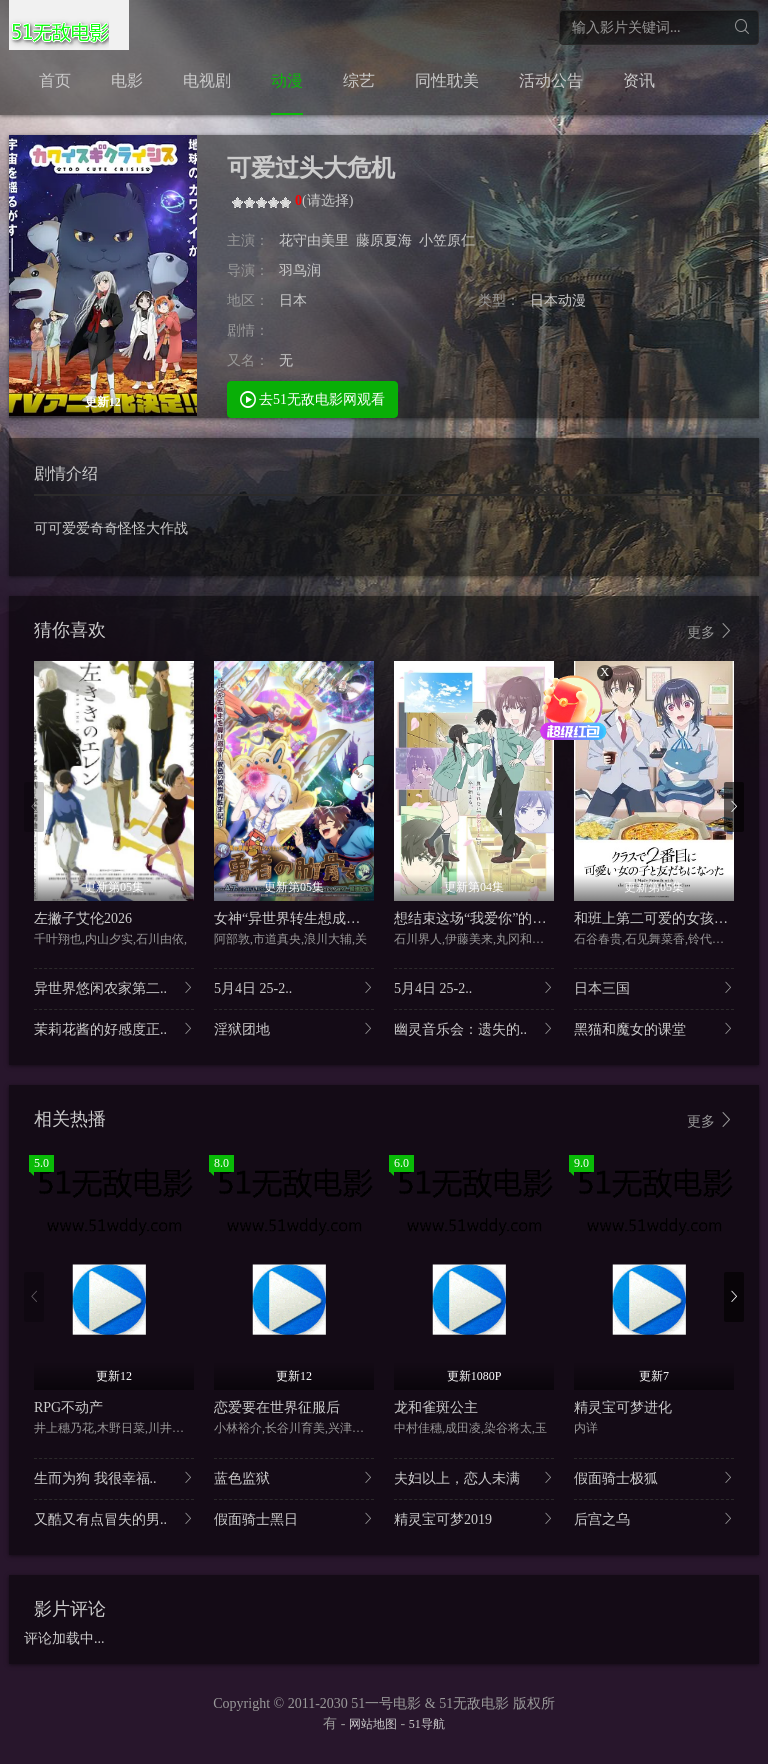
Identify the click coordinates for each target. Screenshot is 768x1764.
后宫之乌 (654, 1518)
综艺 (359, 80)
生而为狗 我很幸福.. (114, 1477)
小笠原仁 (447, 240)
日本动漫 (558, 300)
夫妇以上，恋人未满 (474, 1477)
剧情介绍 (66, 473)
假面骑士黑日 (294, 1518)
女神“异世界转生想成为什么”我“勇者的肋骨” (352, 918)
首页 (55, 80)
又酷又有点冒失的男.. (114, 1518)
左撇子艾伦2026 (83, 918)
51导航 (427, 1724)
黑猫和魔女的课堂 (654, 1028)
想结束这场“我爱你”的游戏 (477, 918)
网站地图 (373, 1724)
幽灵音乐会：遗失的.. (474, 1028)
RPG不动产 (68, 1407)
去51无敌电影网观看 (313, 398)
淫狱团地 (294, 1028)
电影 (127, 80)
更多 (711, 631)
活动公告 (551, 80)
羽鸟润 (300, 270)
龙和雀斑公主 (436, 1407)
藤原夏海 (384, 240)
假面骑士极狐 (654, 1477)
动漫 (287, 80)
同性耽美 (447, 80)
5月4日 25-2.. (294, 987)
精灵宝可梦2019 (474, 1518)
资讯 (639, 80)
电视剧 (207, 80)
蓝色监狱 (294, 1477)
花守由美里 (314, 240)
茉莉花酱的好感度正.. (114, 1028)
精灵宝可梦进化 (623, 1407)
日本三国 (654, 987)
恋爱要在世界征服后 (277, 1407)
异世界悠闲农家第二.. (114, 987)
